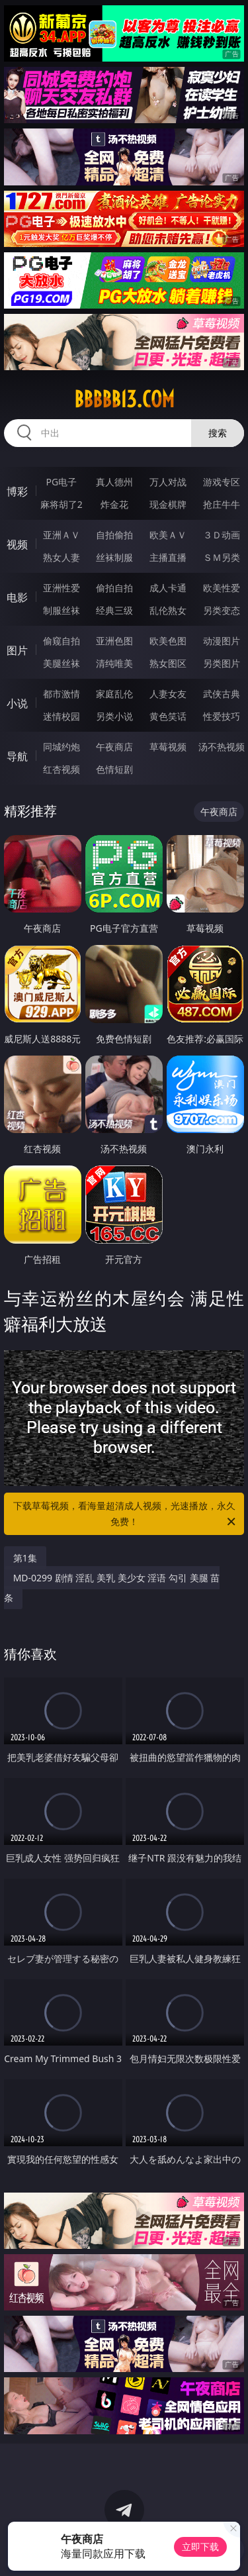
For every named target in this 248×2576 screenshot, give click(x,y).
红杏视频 (61, 769)
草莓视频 (167, 746)
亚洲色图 (114, 640)
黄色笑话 (167, 716)
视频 (17, 544)
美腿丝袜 (61, 663)
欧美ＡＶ (167, 534)
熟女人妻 (61, 557)
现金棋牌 (167, 504)
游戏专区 (221, 481)
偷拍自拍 (114, 587)
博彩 (17, 491)
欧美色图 (167, 640)
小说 (17, 703)
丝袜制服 (114, 557)
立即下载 (200, 2546)
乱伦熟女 (167, 610)
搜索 (217, 432)
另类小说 (114, 716)
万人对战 (167, 481)
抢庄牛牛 (221, 504)
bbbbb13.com (124, 399)
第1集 (25, 1558)
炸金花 (114, 504)
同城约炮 (61, 746)
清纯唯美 (114, 663)
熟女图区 (167, 663)
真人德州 (114, 481)
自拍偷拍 (114, 534)
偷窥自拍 (61, 640)
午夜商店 (114, 746)
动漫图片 (221, 640)
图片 (17, 650)
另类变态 (221, 610)
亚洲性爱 (61, 587)
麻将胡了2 (61, 504)
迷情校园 (61, 716)
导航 (17, 756)
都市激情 (61, 693)
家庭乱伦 (114, 693)
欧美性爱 (221, 587)
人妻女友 (167, 693)
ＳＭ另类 (221, 557)
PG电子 (61, 481)
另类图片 (221, 663)
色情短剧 (114, 769)
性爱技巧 (221, 716)
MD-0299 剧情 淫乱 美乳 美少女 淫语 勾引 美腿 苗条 (112, 1587)
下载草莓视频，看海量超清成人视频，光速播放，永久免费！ (125, 1514)
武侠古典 (221, 693)
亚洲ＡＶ (61, 534)
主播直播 (167, 557)
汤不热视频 (221, 746)
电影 (17, 597)
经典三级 (114, 610)
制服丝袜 (61, 610)
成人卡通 (167, 587)
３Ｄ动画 (221, 534)
